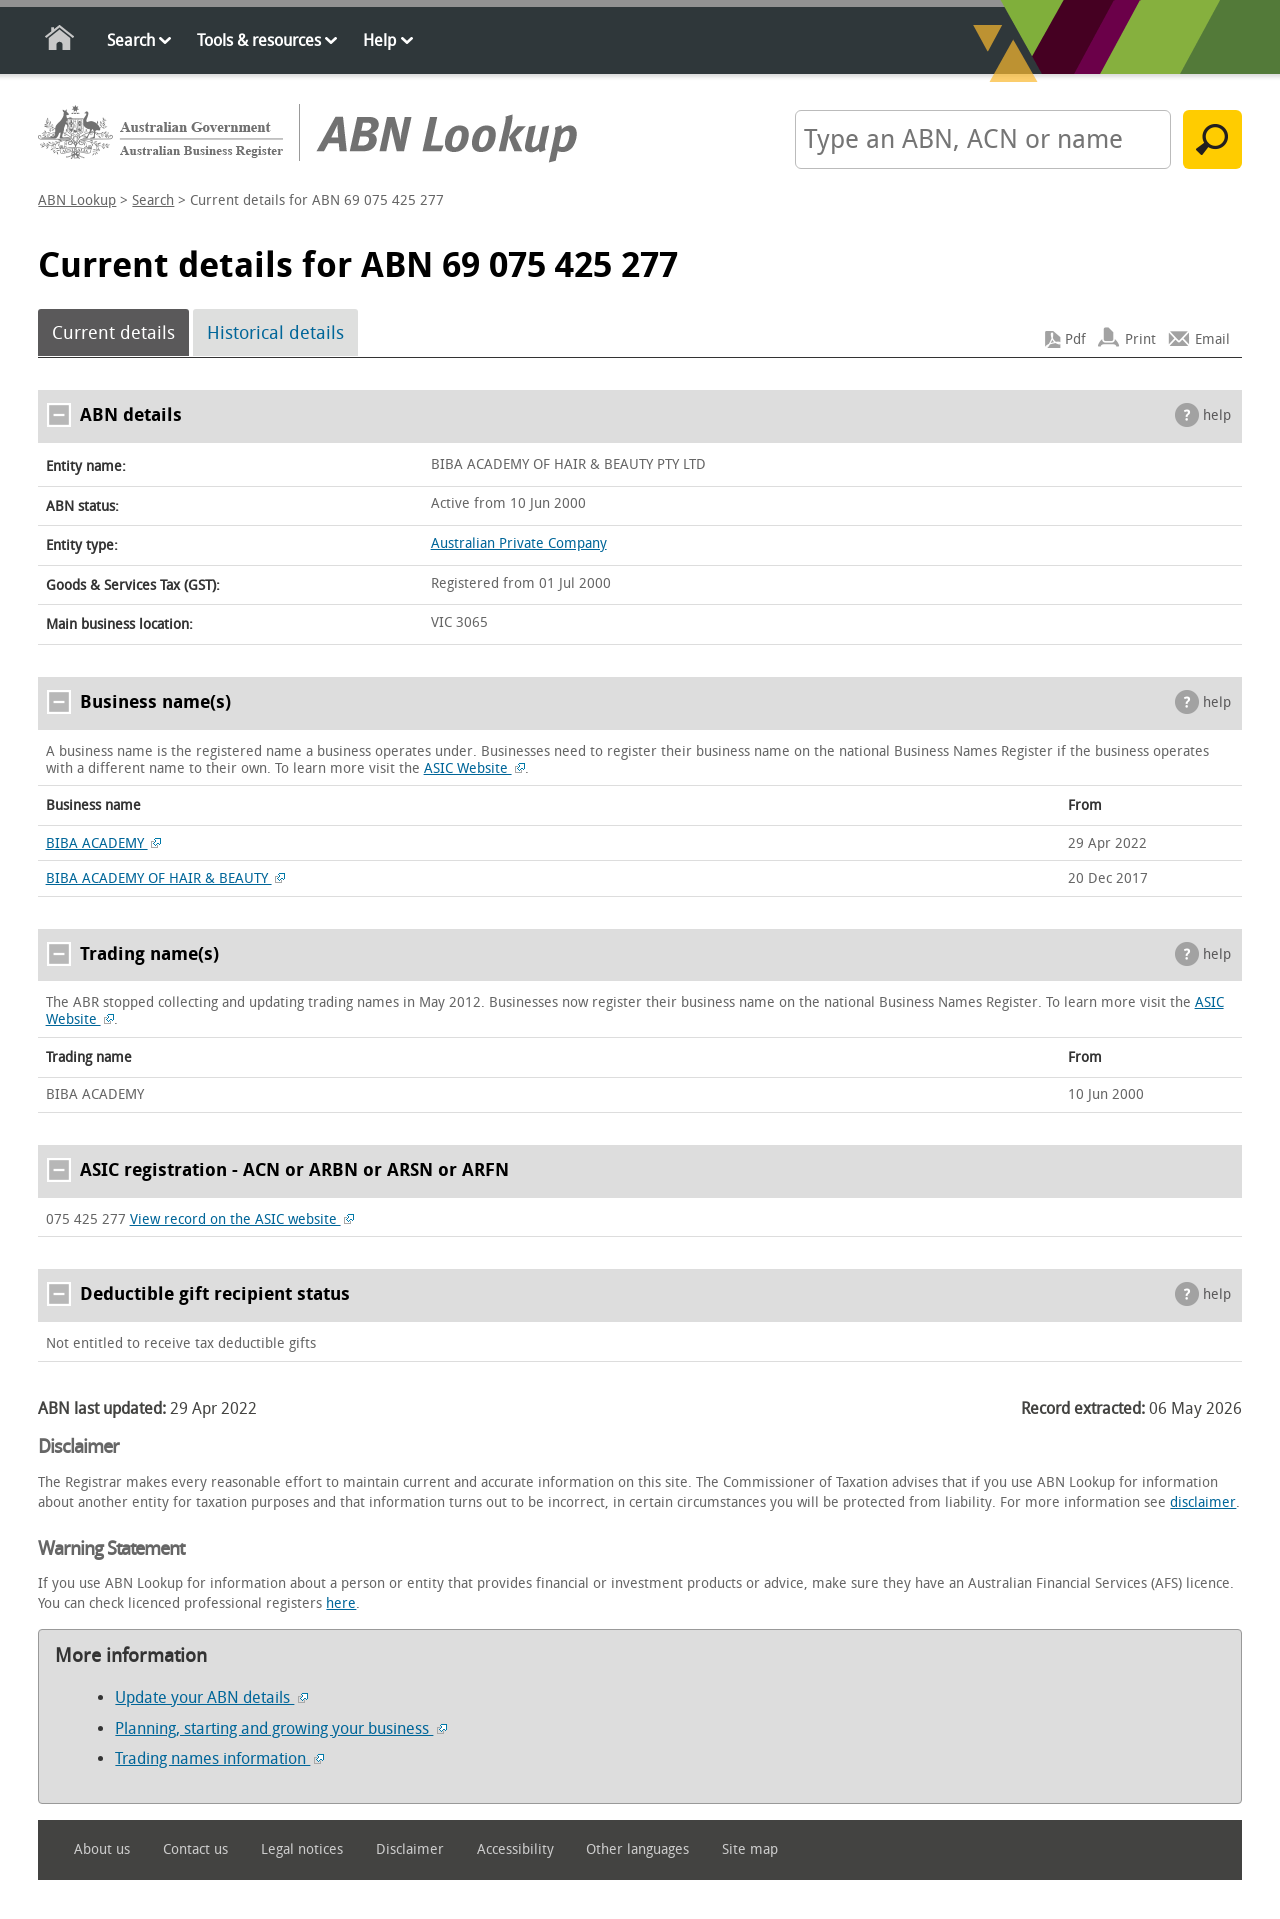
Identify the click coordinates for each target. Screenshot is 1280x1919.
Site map (750, 1849)
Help (379, 40)
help (1217, 415)
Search (131, 40)
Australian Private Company (519, 543)
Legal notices (302, 1849)
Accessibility (515, 1849)
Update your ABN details (211, 1697)
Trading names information (219, 1758)
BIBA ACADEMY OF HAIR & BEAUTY (166, 878)
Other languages (637, 1849)
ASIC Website (475, 768)
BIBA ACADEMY (104, 843)
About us (102, 1849)
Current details (113, 333)
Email (1212, 339)
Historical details (275, 333)
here (341, 1603)
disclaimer (1203, 1502)
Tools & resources (259, 40)
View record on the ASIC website (242, 1219)
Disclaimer (410, 1849)
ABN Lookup (77, 200)
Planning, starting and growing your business (281, 1728)
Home (60, 41)
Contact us (195, 1849)
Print (1140, 339)
